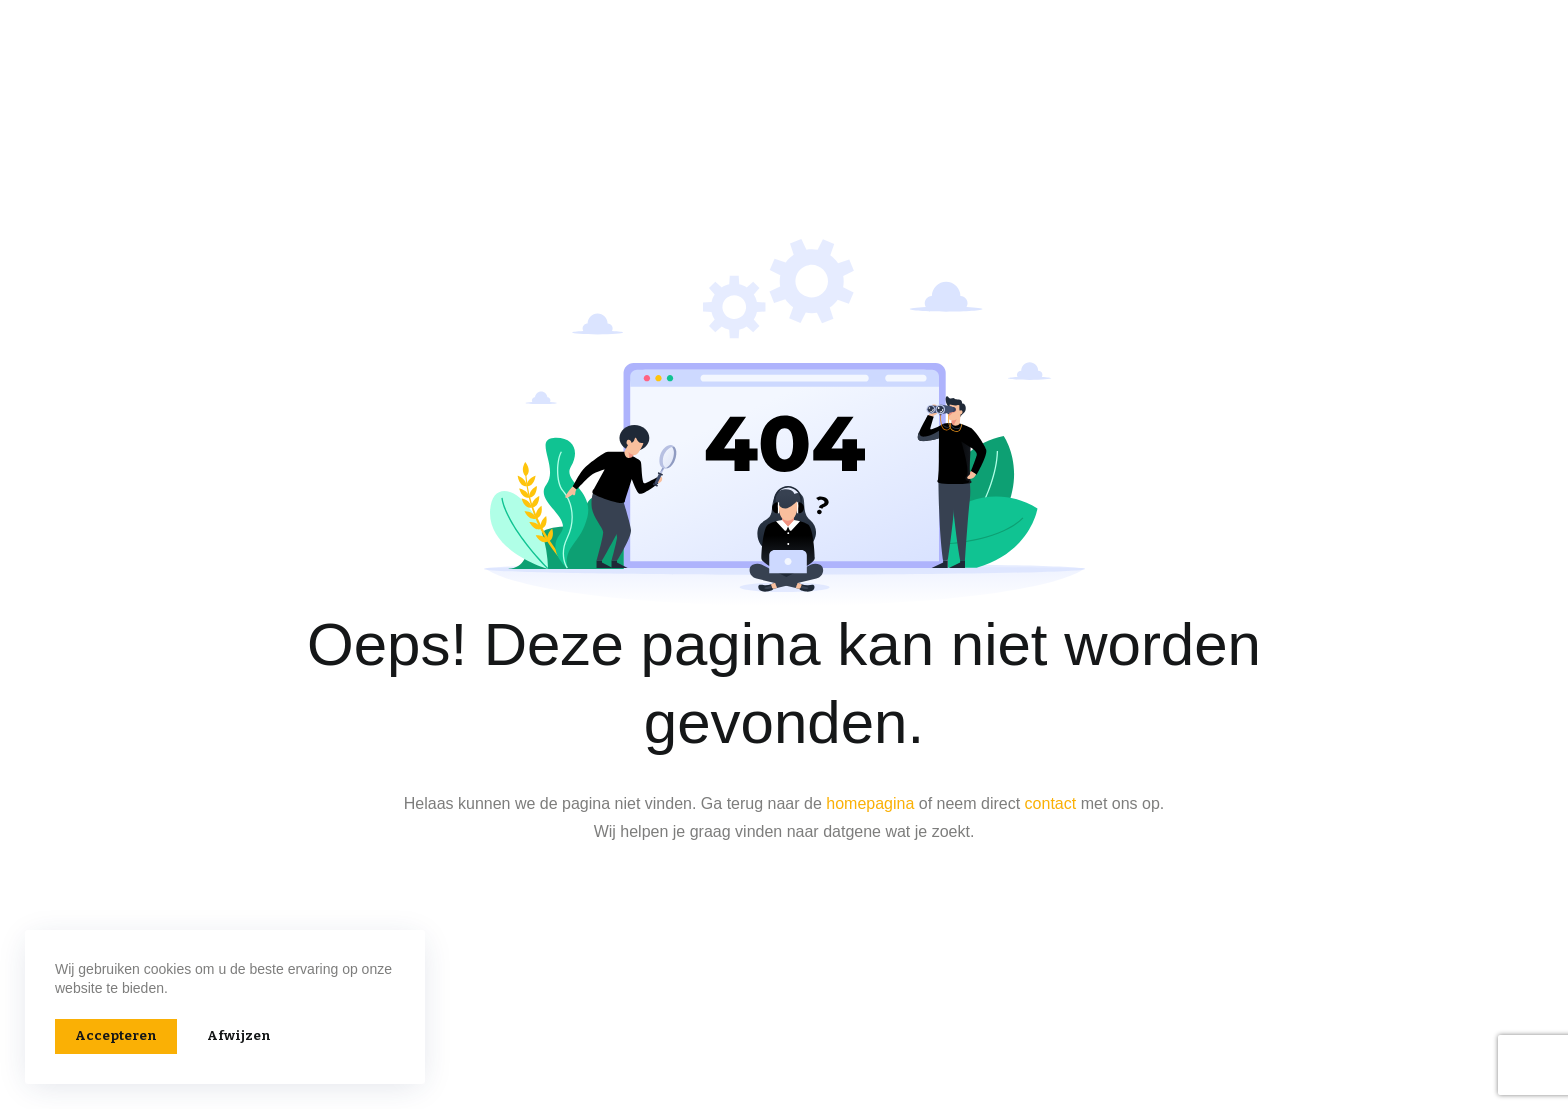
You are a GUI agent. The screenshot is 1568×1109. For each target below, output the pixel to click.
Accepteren (116, 1035)
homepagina (870, 803)
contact (1051, 803)
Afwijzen (239, 1035)
